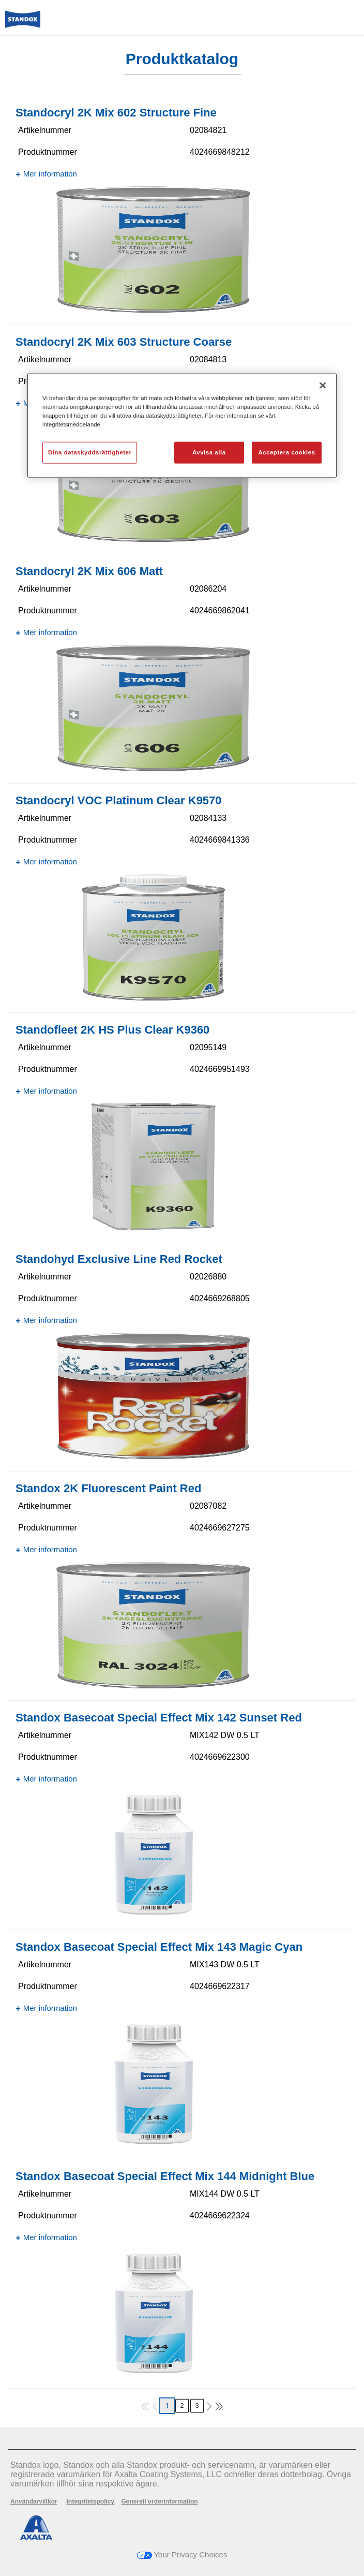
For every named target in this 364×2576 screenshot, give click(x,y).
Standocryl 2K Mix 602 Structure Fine (116, 112)
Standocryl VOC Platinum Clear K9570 (119, 800)
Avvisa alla (209, 452)
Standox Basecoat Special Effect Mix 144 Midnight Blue (165, 2176)
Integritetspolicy (90, 2501)
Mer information (50, 173)
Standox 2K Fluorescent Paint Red (108, 1488)
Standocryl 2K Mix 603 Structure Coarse (124, 341)
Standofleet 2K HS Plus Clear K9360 (112, 1029)
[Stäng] (322, 385)
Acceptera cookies (286, 452)
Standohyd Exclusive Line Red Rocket (119, 1259)
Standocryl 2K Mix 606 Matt (89, 571)
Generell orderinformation (160, 2501)
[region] (182, 425)
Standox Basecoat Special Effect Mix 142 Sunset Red (159, 1717)
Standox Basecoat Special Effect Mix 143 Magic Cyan (159, 1946)
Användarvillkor (33, 2501)
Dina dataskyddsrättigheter (89, 452)
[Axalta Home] (22, 23)
